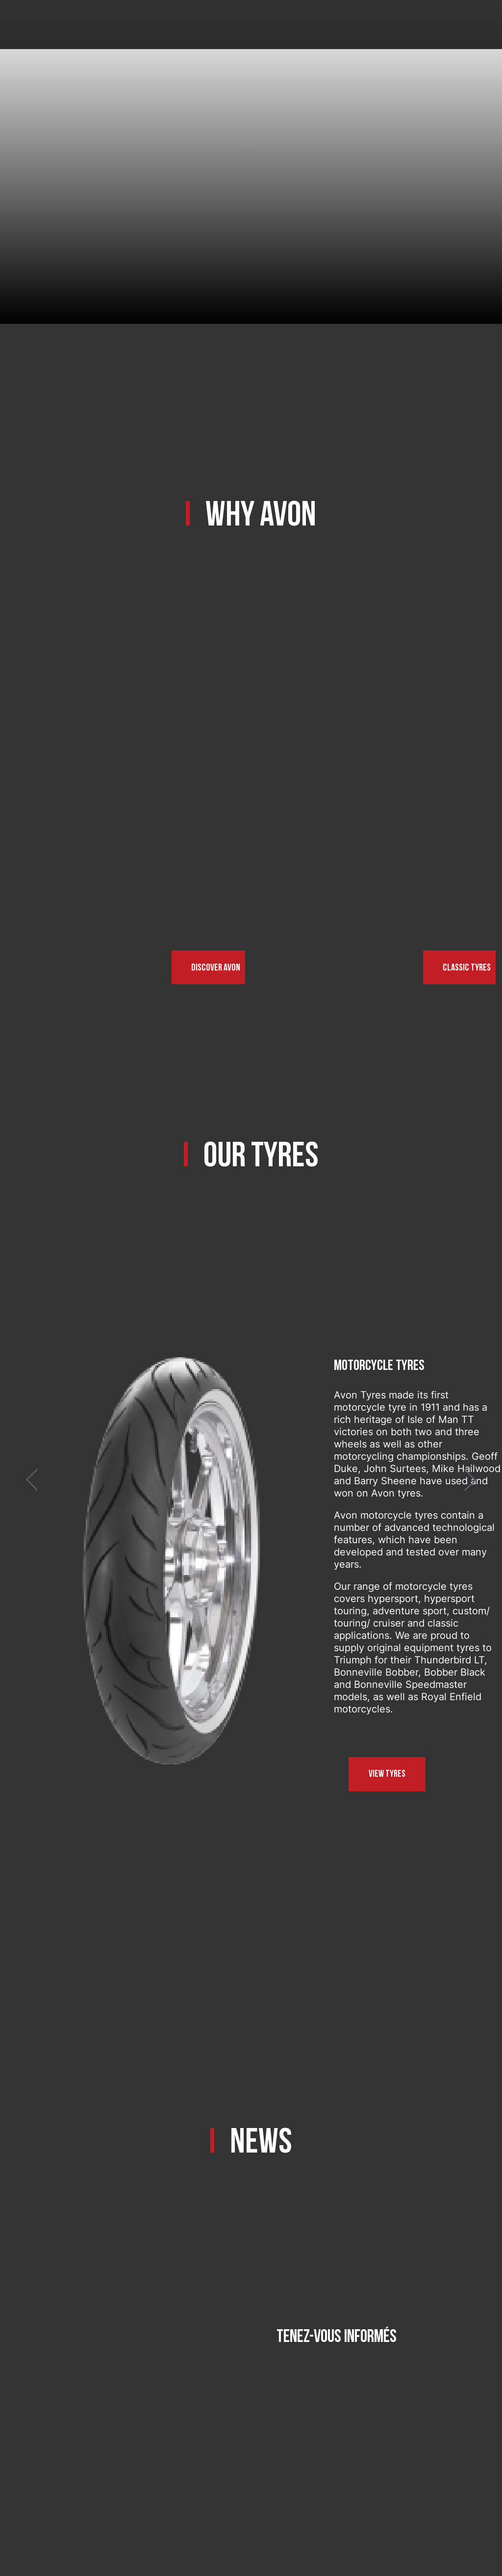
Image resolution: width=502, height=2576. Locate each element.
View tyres (387, 1774)
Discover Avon (215, 967)
